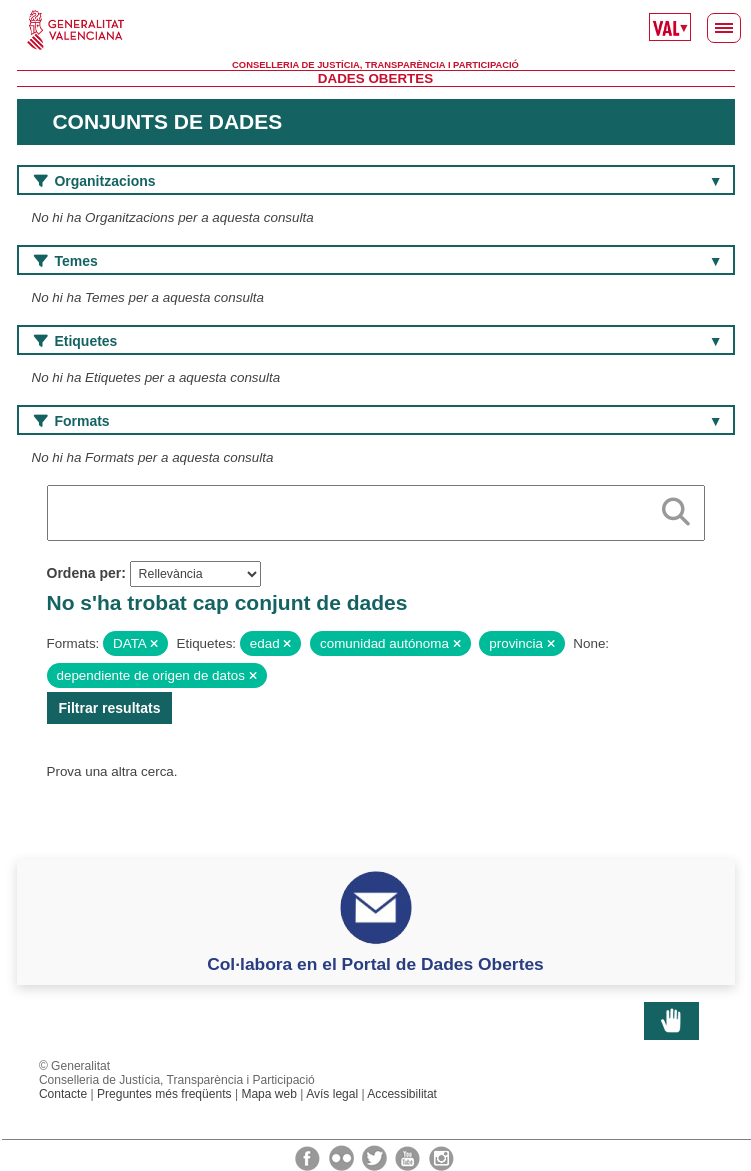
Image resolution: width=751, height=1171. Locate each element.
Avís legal (332, 1094)
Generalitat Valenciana (376, 30)
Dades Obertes (375, 78)
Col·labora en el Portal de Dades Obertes (375, 964)
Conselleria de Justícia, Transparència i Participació (375, 65)
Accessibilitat (402, 1094)
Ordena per (84, 573)
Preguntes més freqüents (164, 1094)
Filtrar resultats (110, 708)
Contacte (63, 1094)
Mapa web (269, 1094)
